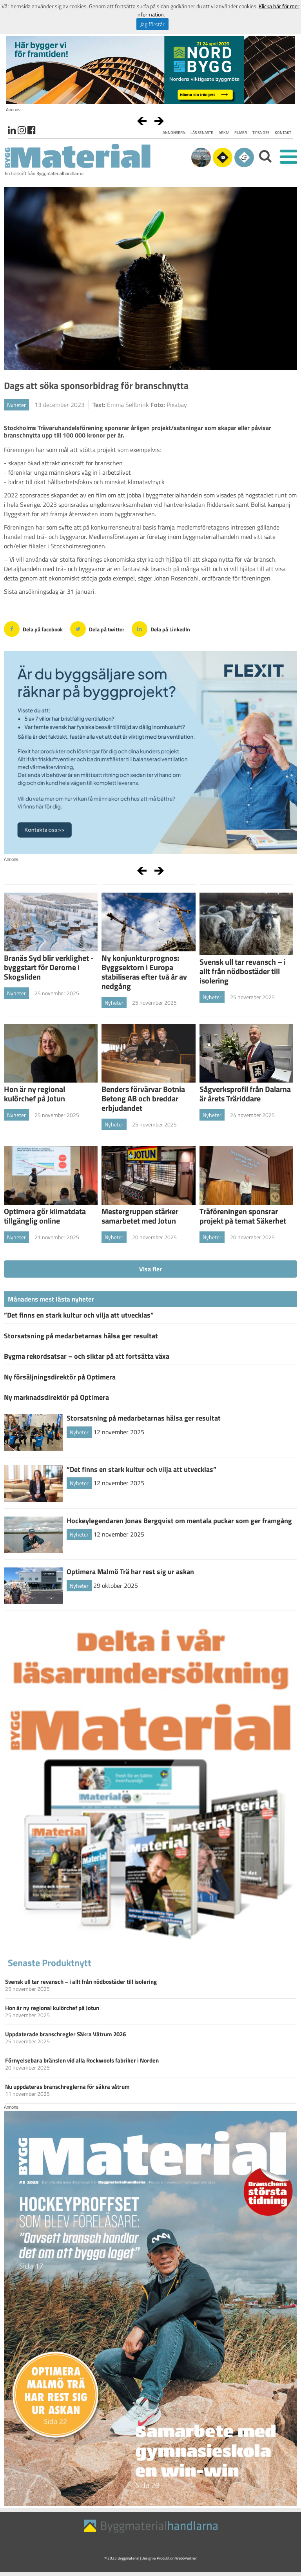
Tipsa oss (260, 133)
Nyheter (16, 405)
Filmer (240, 133)
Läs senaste (201, 133)
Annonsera (174, 133)
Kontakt (283, 133)
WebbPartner (186, 2558)
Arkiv (224, 133)
